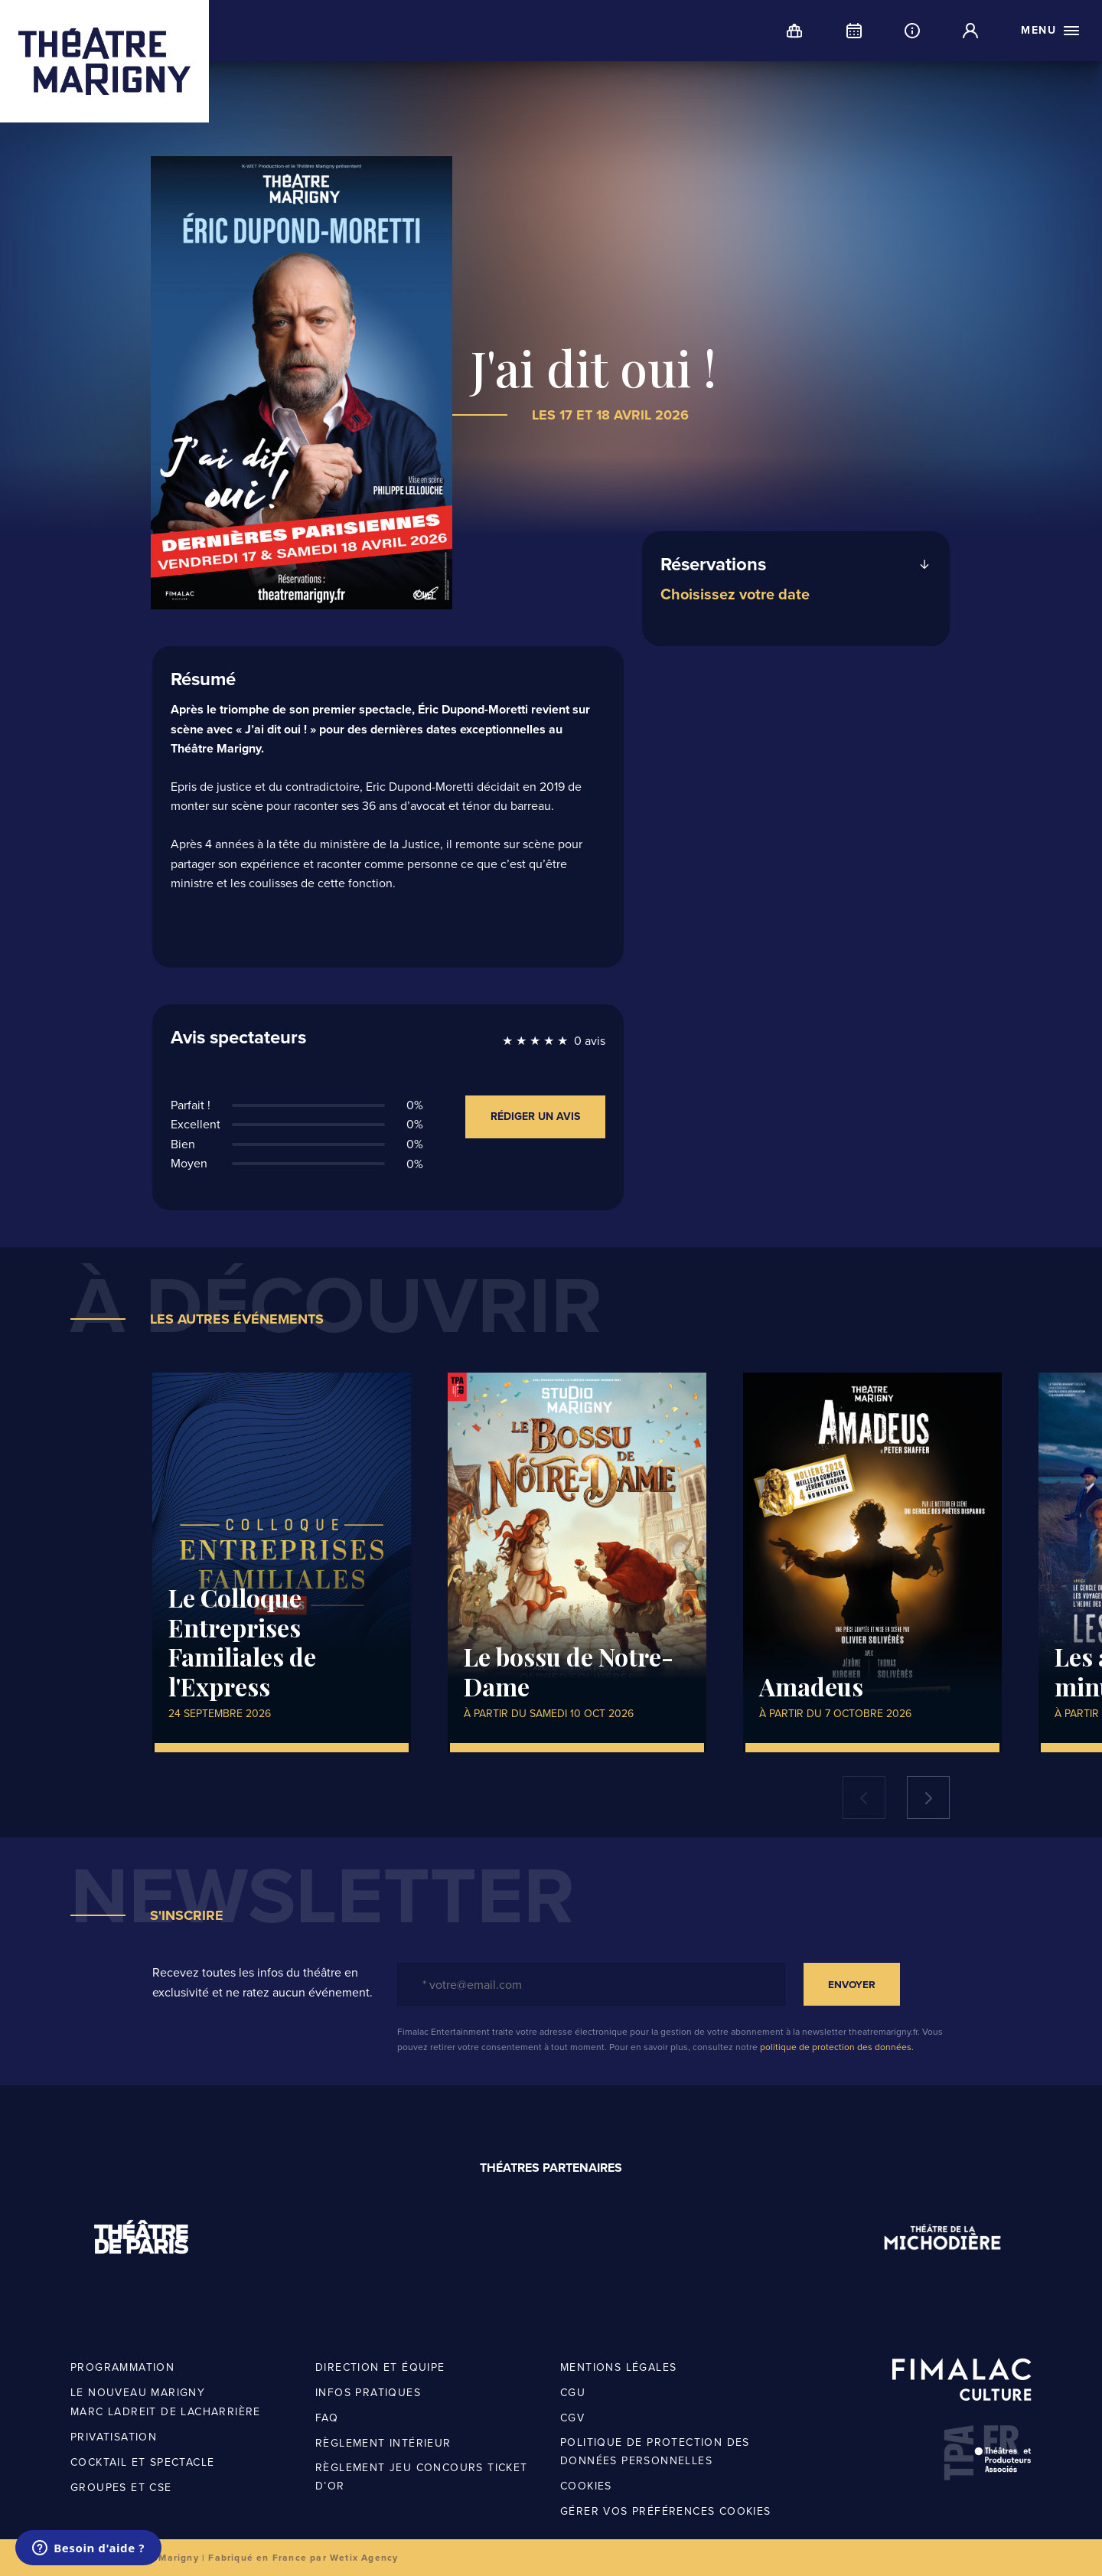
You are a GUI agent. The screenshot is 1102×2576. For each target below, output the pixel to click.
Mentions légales (618, 2367)
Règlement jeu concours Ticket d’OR (421, 2477)
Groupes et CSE (121, 2488)
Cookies (586, 2486)
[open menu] (1050, 30)
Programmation (122, 2367)
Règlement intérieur (383, 2443)
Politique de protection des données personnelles (655, 2451)
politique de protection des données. (837, 2047)
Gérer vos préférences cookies (665, 2511)
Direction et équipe (380, 2367)
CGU (572, 2393)
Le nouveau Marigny (137, 2393)
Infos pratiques (368, 2393)
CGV (572, 2418)
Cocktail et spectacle (142, 2462)
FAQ (326, 2418)
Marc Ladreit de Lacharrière (165, 2412)
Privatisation (113, 2437)
